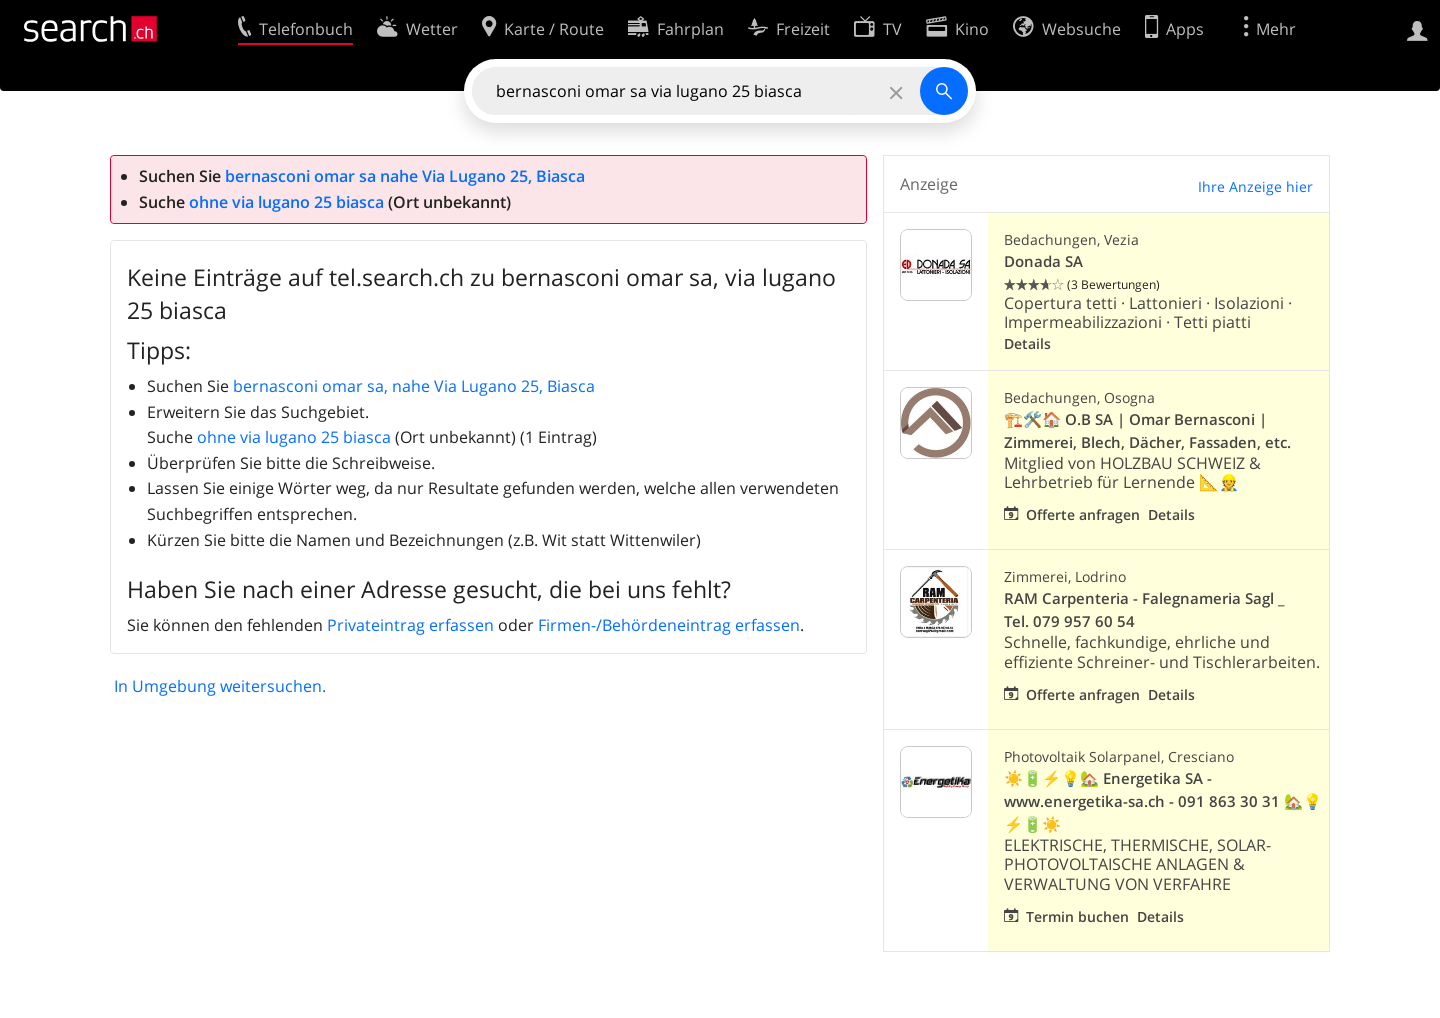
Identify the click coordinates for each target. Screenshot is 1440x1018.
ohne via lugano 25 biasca (286, 202)
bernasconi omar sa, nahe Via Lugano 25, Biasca (414, 386)
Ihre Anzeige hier (1255, 186)
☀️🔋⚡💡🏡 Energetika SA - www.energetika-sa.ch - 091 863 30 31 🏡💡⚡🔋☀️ (1163, 801)
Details (1027, 343)
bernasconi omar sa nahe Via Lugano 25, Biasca (405, 176)
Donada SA (1043, 261)
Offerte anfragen (1083, 514)
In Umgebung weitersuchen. (220, 686)
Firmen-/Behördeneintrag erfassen (669, 625)
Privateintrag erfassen (410, 625)
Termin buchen (1077, 916)
